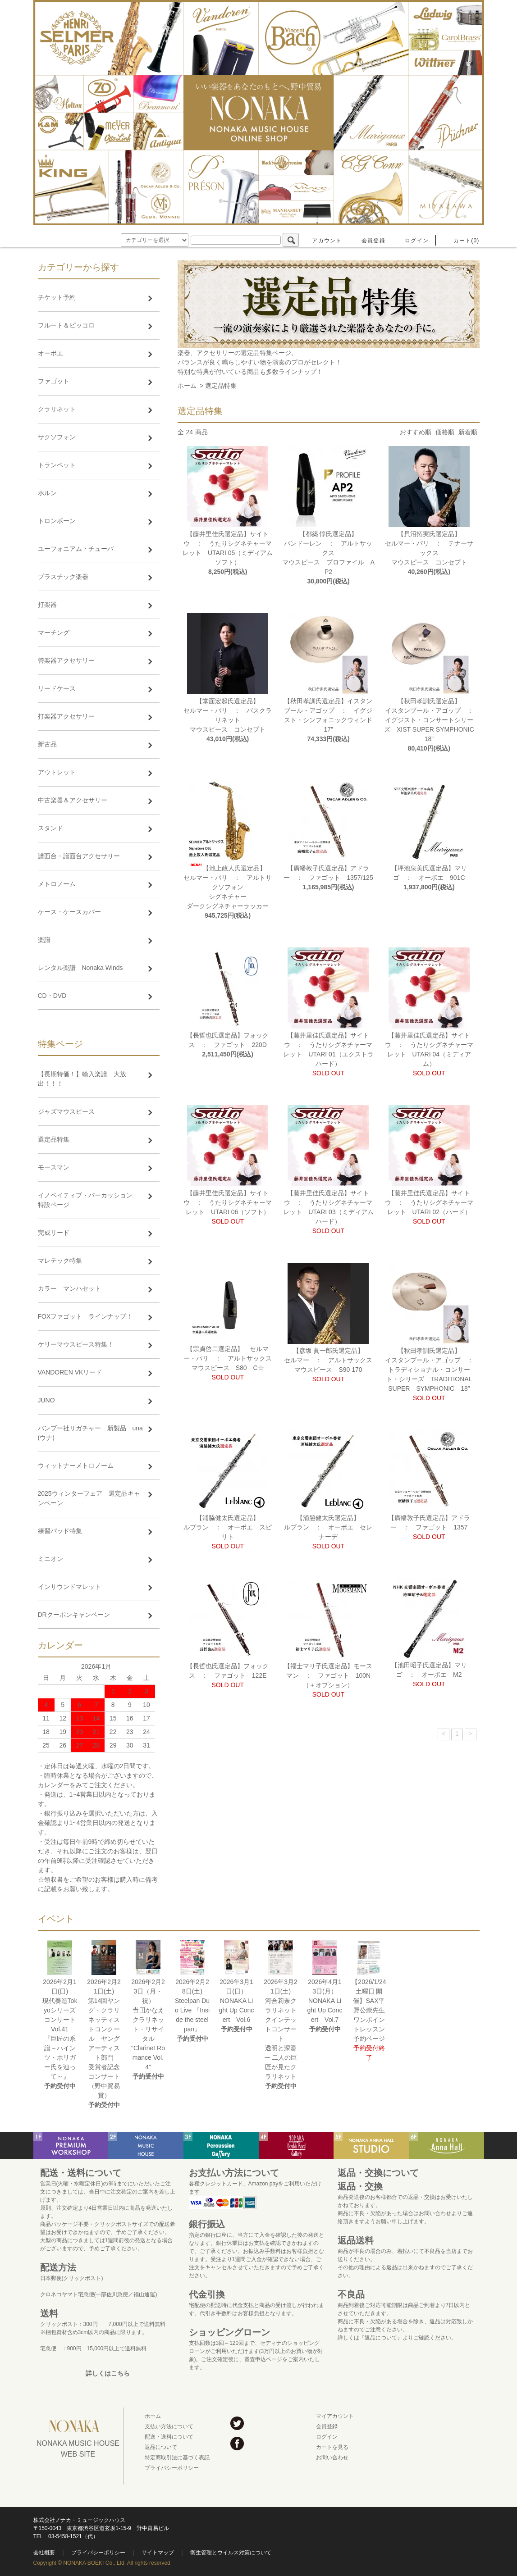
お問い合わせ (332, 2457)
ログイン (411, 240)
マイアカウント (335, 2416)
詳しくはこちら (108, 2373)
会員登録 (368, 240)
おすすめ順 (415, 432)
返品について (161, 2447)
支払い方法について (169, 2426)
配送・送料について (169, 2437)
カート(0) (461, 240)
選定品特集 (221, 385)
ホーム (187, 385)
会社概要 (44, 2552)
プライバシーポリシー (172, 2468)
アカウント (321, 240)
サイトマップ (158, 2552)
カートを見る (332, 2447)
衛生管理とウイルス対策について (230, 2552)
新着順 (467, 432)
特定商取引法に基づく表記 (177, 2457)
